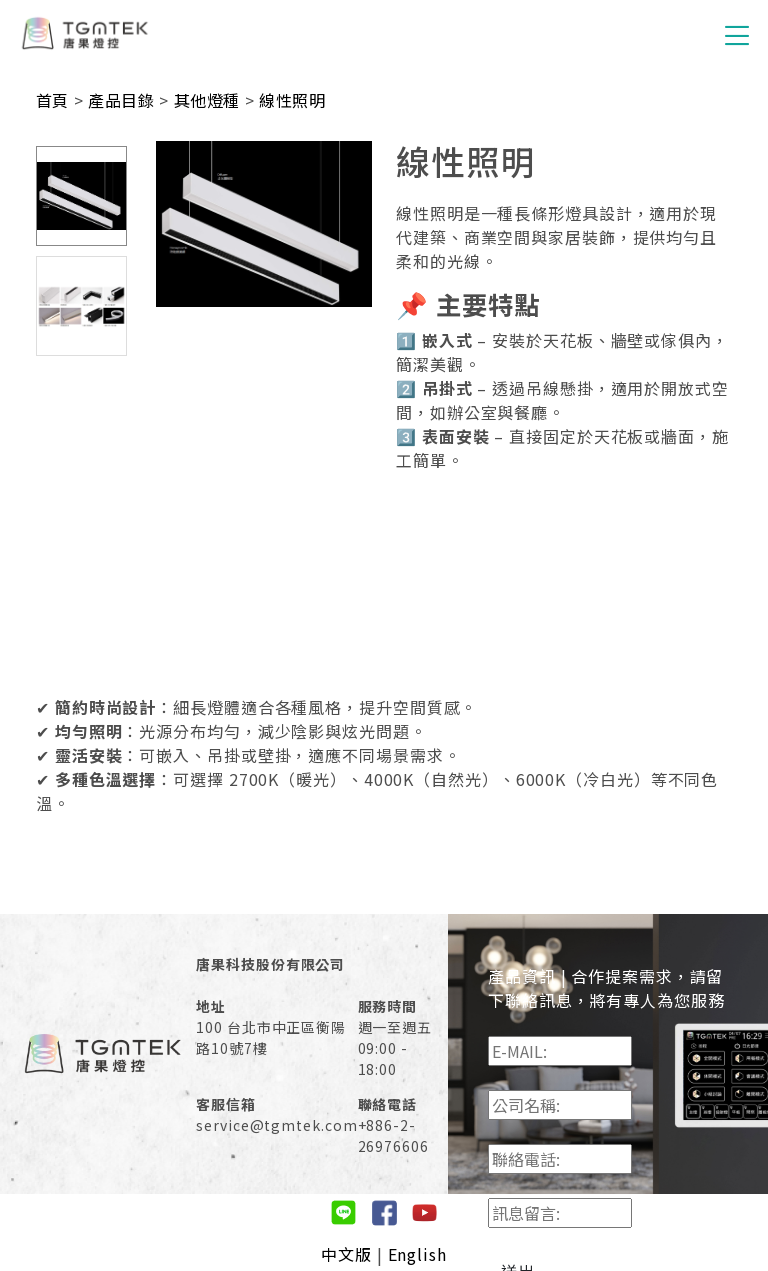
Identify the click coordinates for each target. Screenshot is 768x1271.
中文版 (346, 1254)
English (417, 1254)
